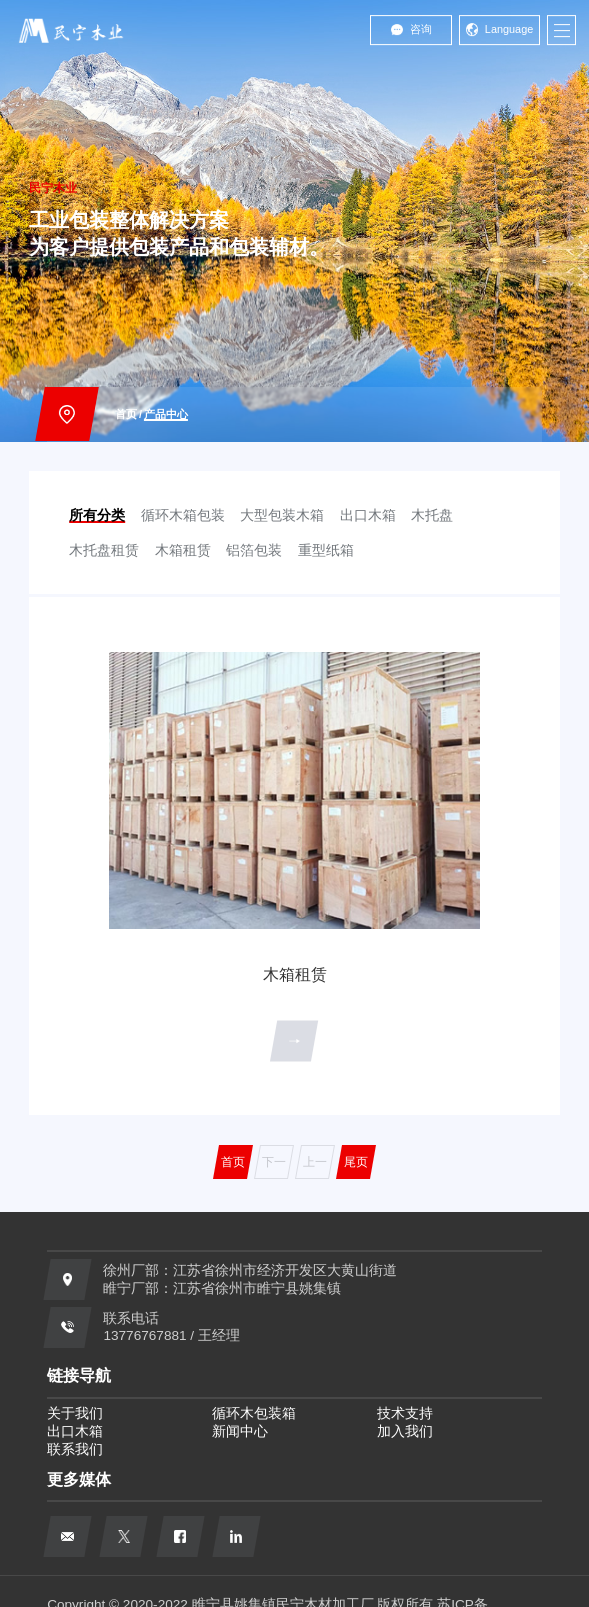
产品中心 (166, 414)
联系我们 (75, 1449)
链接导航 (79, 1375)
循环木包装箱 (254, 1413)
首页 (126, 414)
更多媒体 (79, 1479)
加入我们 (405, 1431)
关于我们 (75, 1413)
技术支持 (405, 1413)
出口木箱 (75, 1431)
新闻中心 (240, 1431)
